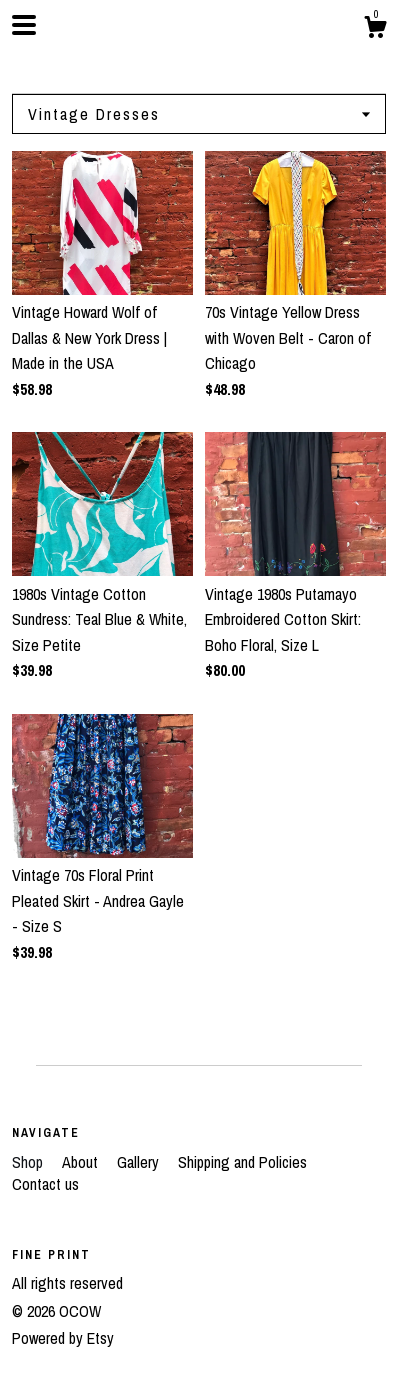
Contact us (45, 1184)
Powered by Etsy (63, 1338)
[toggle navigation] (24, 25)
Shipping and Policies (242, 1162)
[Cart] (375, 30)
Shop (29, 1162)
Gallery (140, 1162)
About (82, 1162)
